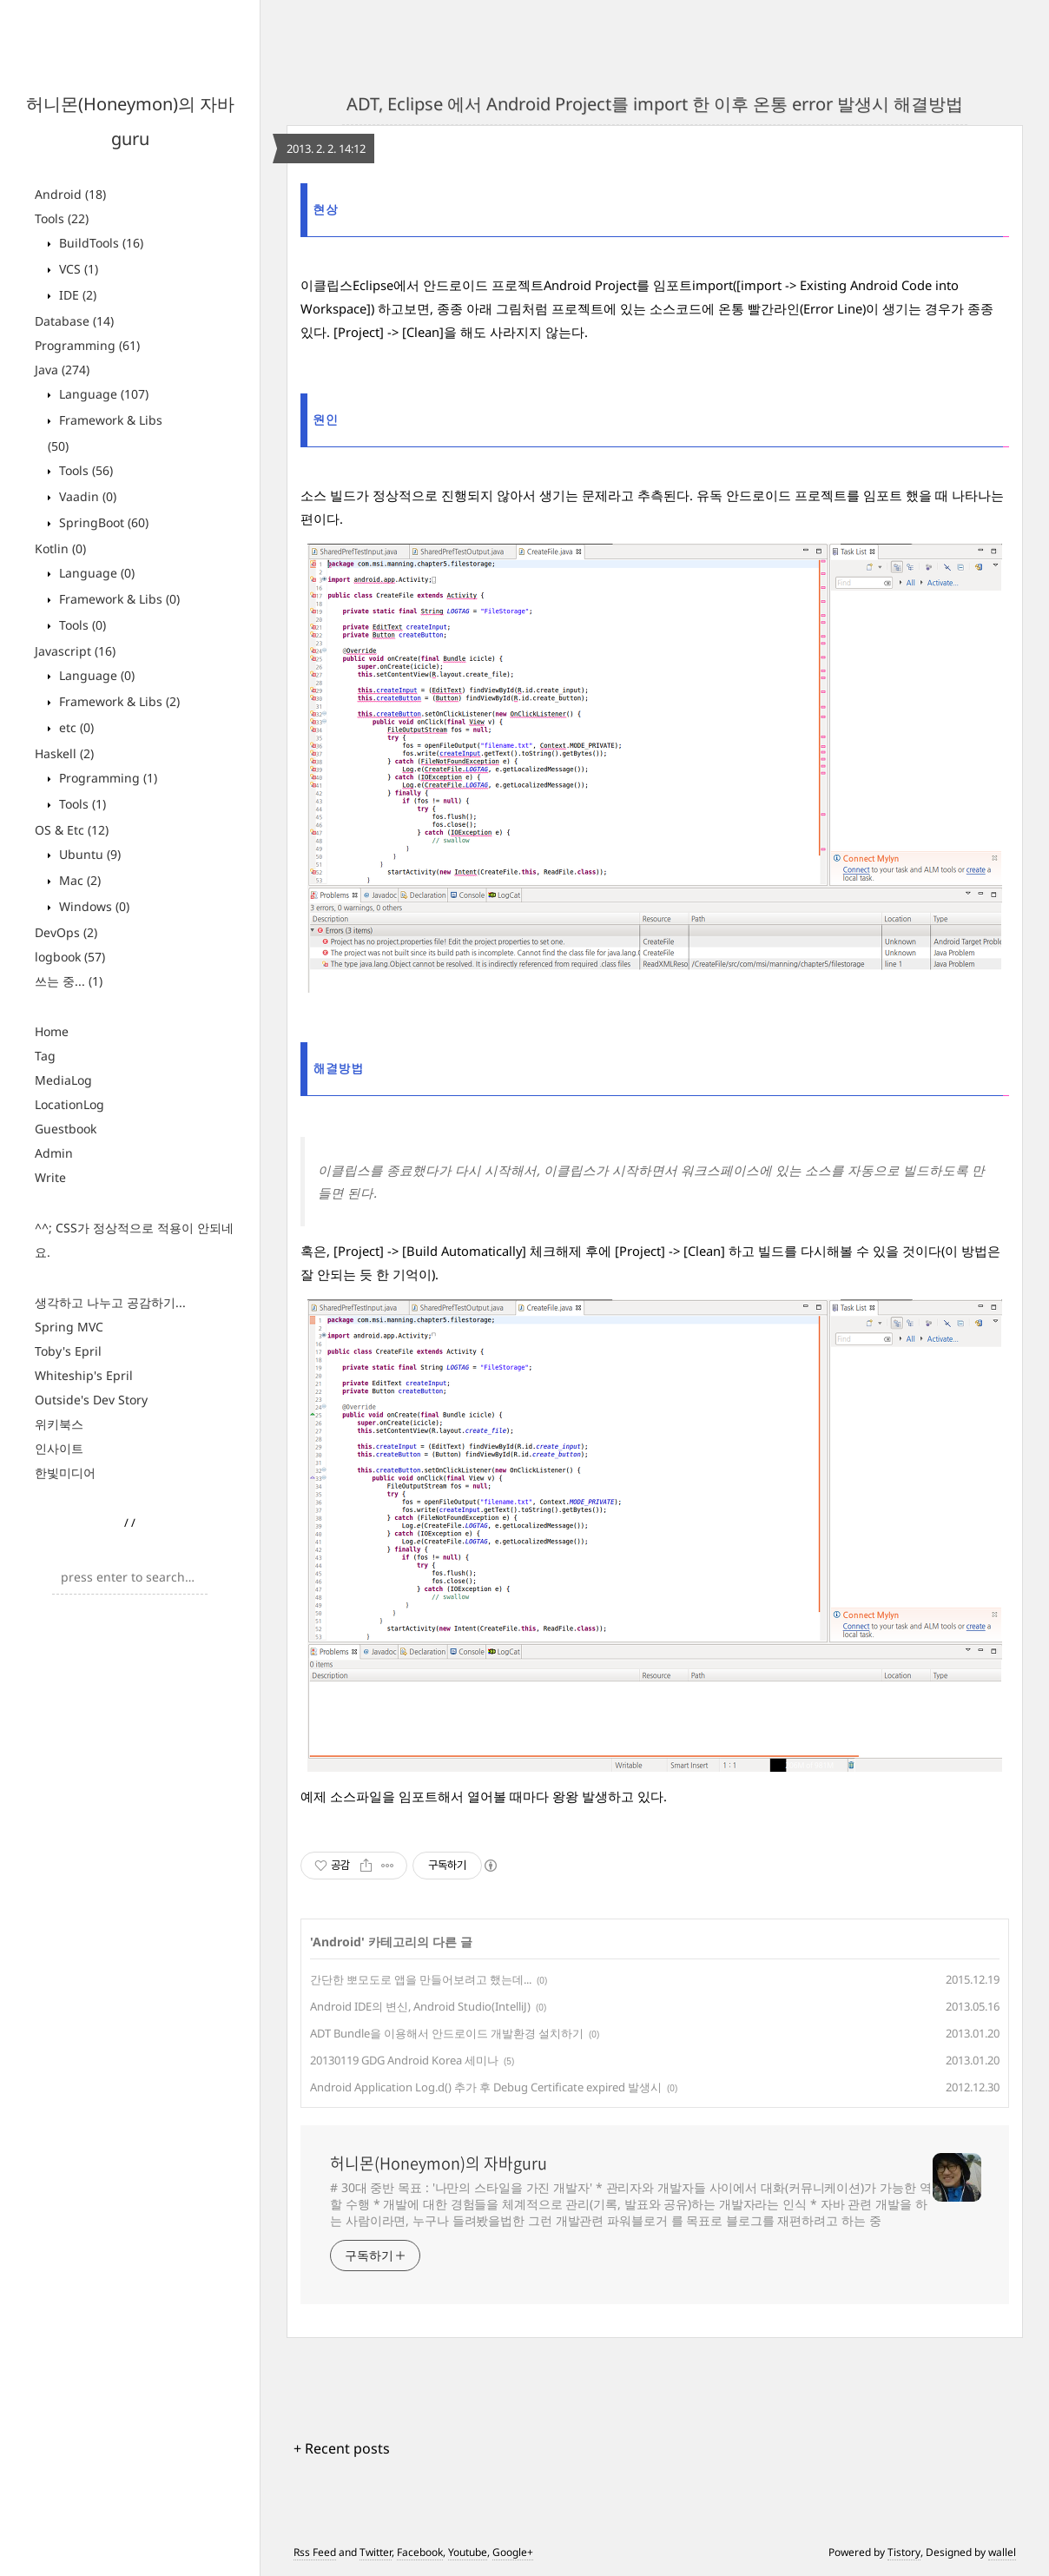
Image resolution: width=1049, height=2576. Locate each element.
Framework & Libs (118, 599)
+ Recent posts (342, 2448)
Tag (45, 1055)
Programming (87, 345)
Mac (78, 880)
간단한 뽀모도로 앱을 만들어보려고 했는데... (420, 1979)
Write (50, 1177)
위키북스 (59, 1424)
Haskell (64, 753)
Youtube (467, 2552)
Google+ (512, 2552)
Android (70, 194)
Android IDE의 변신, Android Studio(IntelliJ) (420, 2006)
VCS (77, 269)
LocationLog (69, 1104)
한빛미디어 (65, 1472)
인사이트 (59, 1448)
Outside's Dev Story (91, 1399)
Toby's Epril (68, 1351)
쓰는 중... (68, 981)
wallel (1002, 2552)
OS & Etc (72, 830)
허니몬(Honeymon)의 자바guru (438, 2163)
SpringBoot (102, 522)
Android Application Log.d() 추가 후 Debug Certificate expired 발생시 (486, 2087)
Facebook (420, 2552)
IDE (76, 295)
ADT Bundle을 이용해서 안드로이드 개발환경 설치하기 (447, 2033)
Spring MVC (69, 1326)
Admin (54, 1153)
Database (74, 321)
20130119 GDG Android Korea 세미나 (404, 2060)
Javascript (75, 651)
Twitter (376, 2552)
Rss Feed (315, 2552)
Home (52, 1031)
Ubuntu (88, 854)
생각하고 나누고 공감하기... (110, 1302)
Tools (62, 218)
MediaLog (63, 1080)
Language (102, 394)
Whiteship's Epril (84, 1375)
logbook (70, 956)
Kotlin (60, 548)
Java (62, 369)
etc (75, 727)
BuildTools (99, 242)
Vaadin (86, 496)
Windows (92, 906)
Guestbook (65, 1128)
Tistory (903, 2552)
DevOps (66, 932)
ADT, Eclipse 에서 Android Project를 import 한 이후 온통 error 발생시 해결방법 (654, 104)
